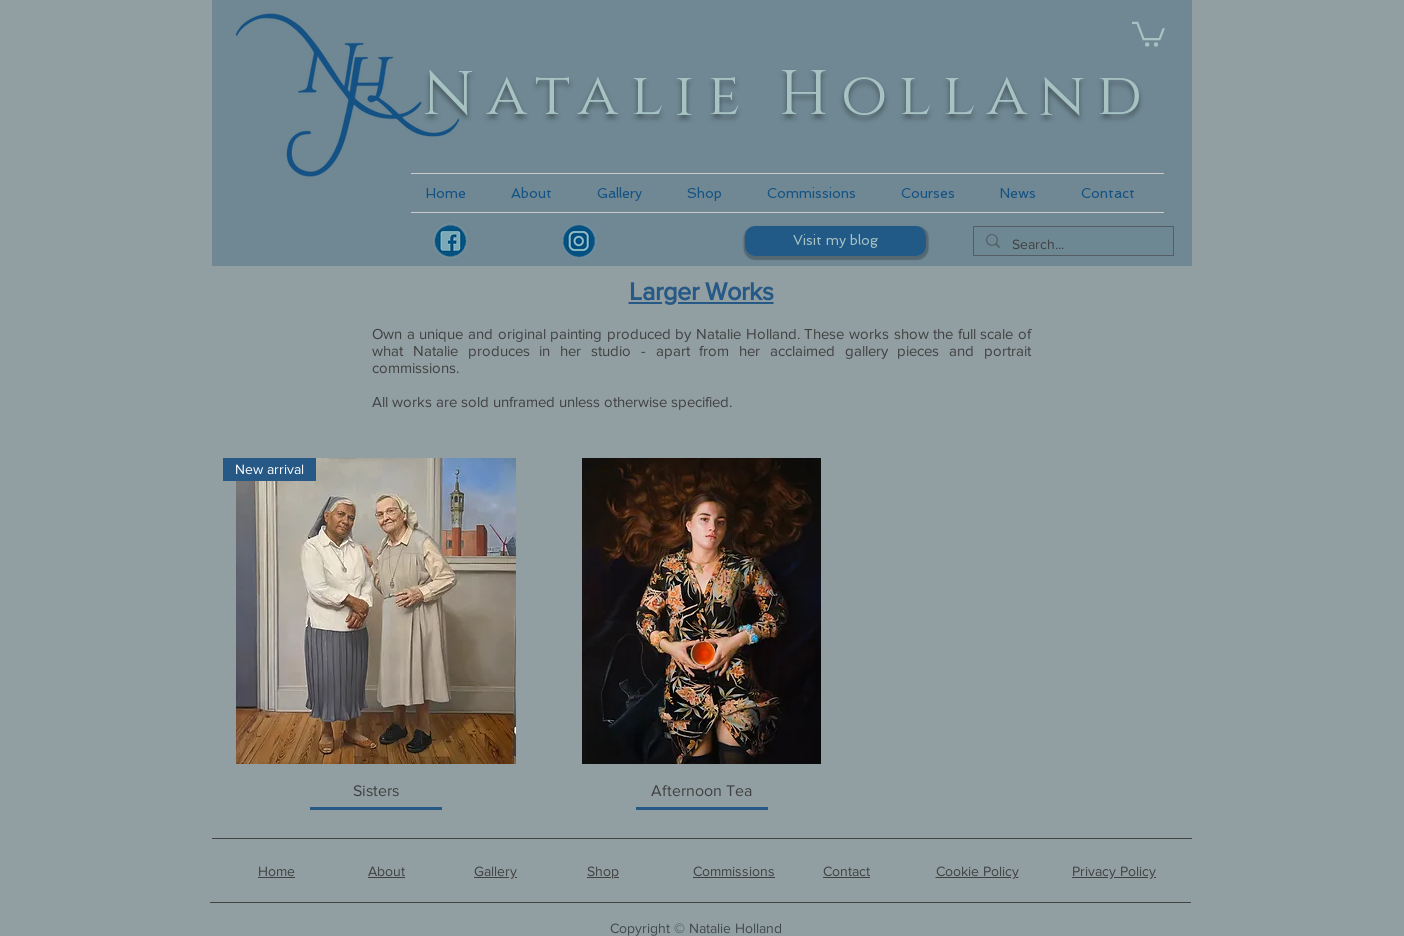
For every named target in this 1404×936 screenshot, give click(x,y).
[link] (1148, 33)
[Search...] (1071, 245)
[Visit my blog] (835, 241)
